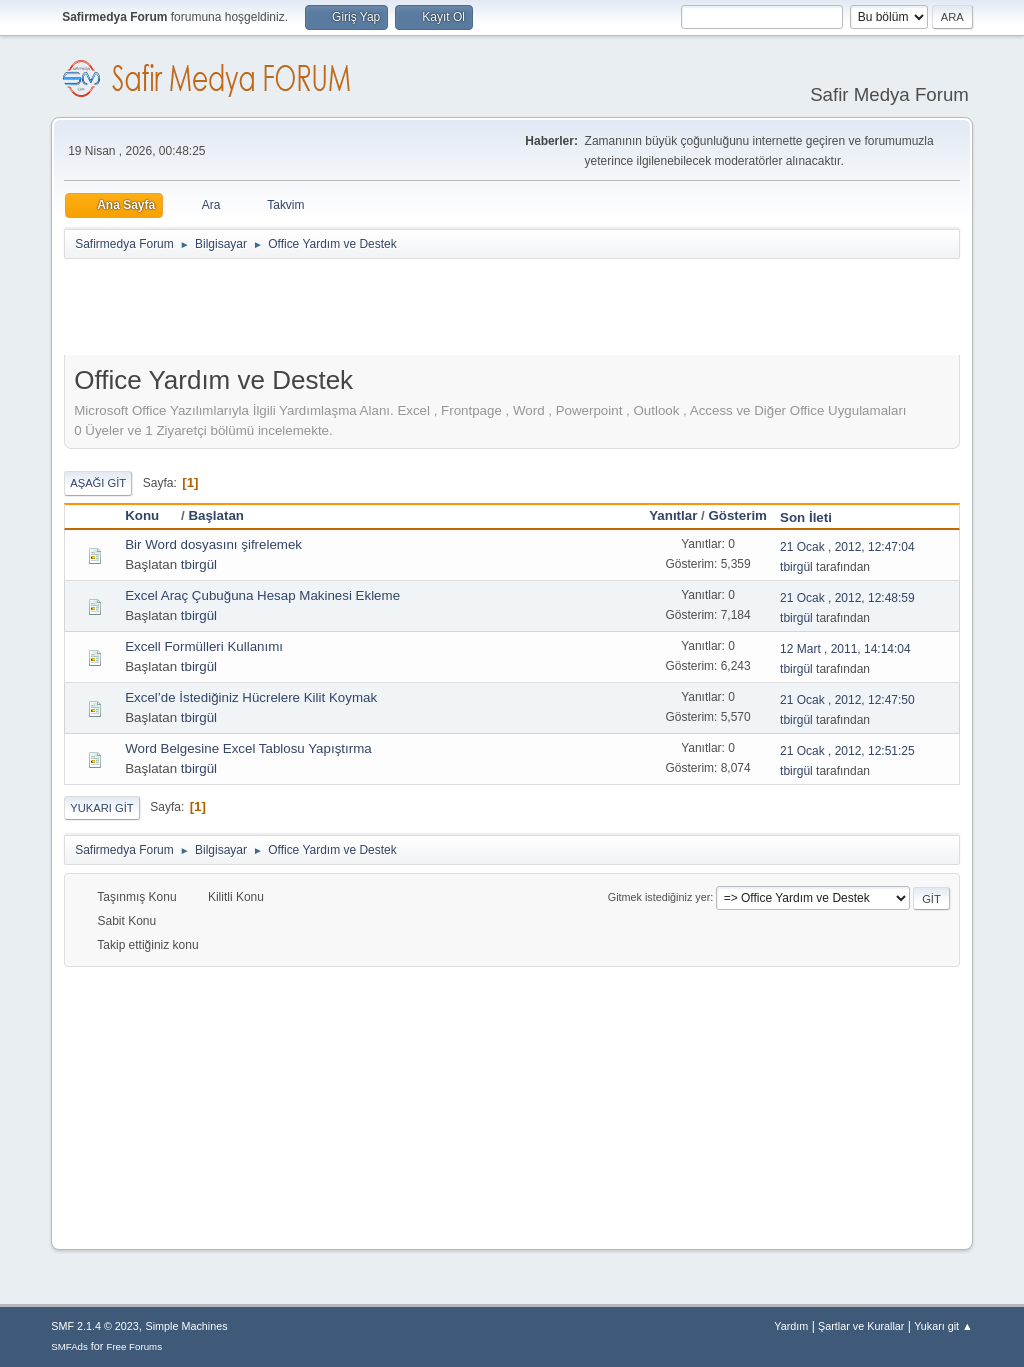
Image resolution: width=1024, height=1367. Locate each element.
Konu (151, 515)
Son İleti (806, 517)
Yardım (791, 1326)
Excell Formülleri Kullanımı (204, 646)
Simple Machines (187, 1326)
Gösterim (737, 515)
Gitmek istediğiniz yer (659, 897)
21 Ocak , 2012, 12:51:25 (847, 751)
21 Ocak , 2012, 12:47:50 (847, 700)
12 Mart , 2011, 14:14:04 (845, 649)
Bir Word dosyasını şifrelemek (213, 544)
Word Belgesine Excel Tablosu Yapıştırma (248, 748)
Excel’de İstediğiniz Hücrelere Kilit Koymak (251, 697)
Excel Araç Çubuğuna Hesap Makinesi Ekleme (262, 595)
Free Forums (134, 1346)
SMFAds (69, 1346)
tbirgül (199, 564)
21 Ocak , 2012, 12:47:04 (847, 547)
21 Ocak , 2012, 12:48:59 (847, 598)
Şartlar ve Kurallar (861, 1326)
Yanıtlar (673, 515)
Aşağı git (98, 483)
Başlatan (216, 515)
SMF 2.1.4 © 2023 (95, 1326)
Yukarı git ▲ (943, 1326)
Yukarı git (101, 808)
